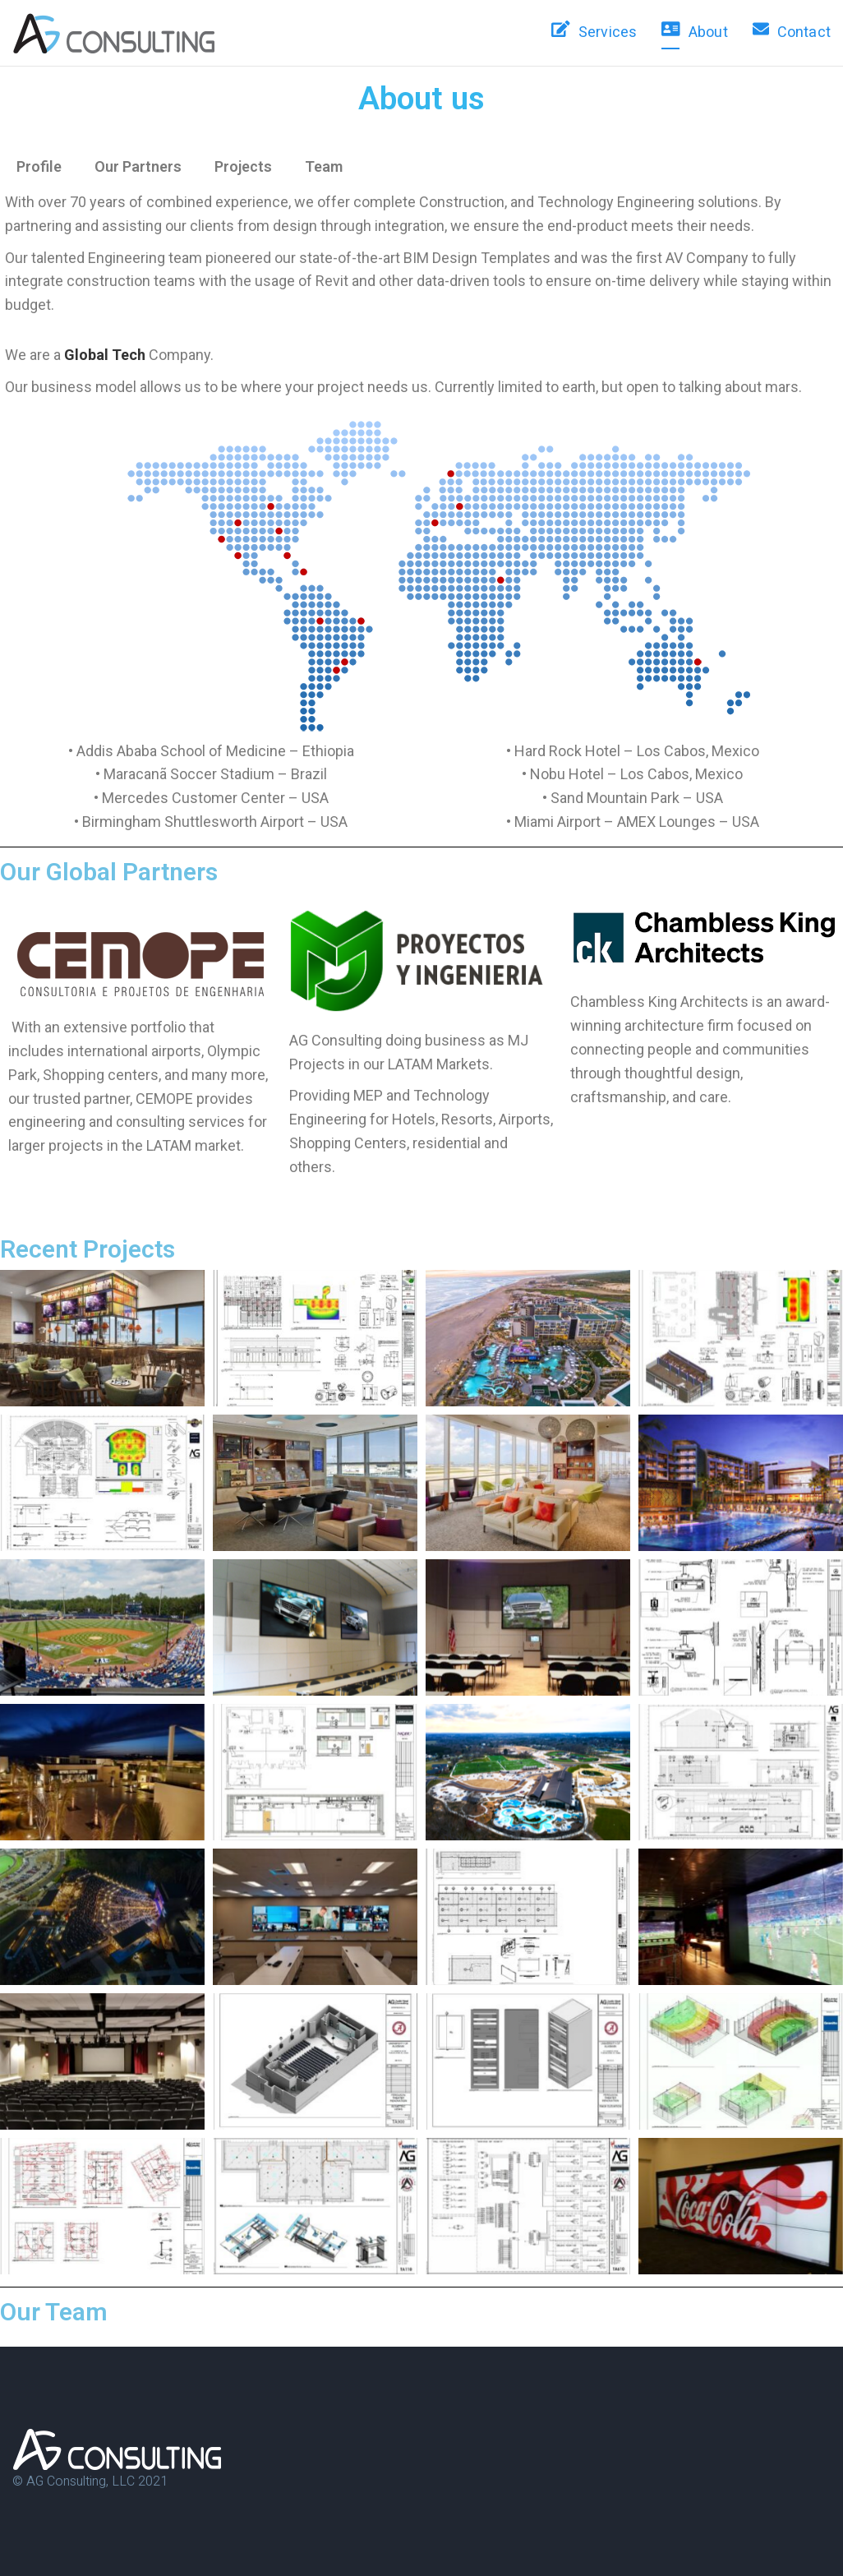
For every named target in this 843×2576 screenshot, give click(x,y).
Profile (39, 166)
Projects (243, 166)
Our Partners (138, 166)
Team (324, 166)
